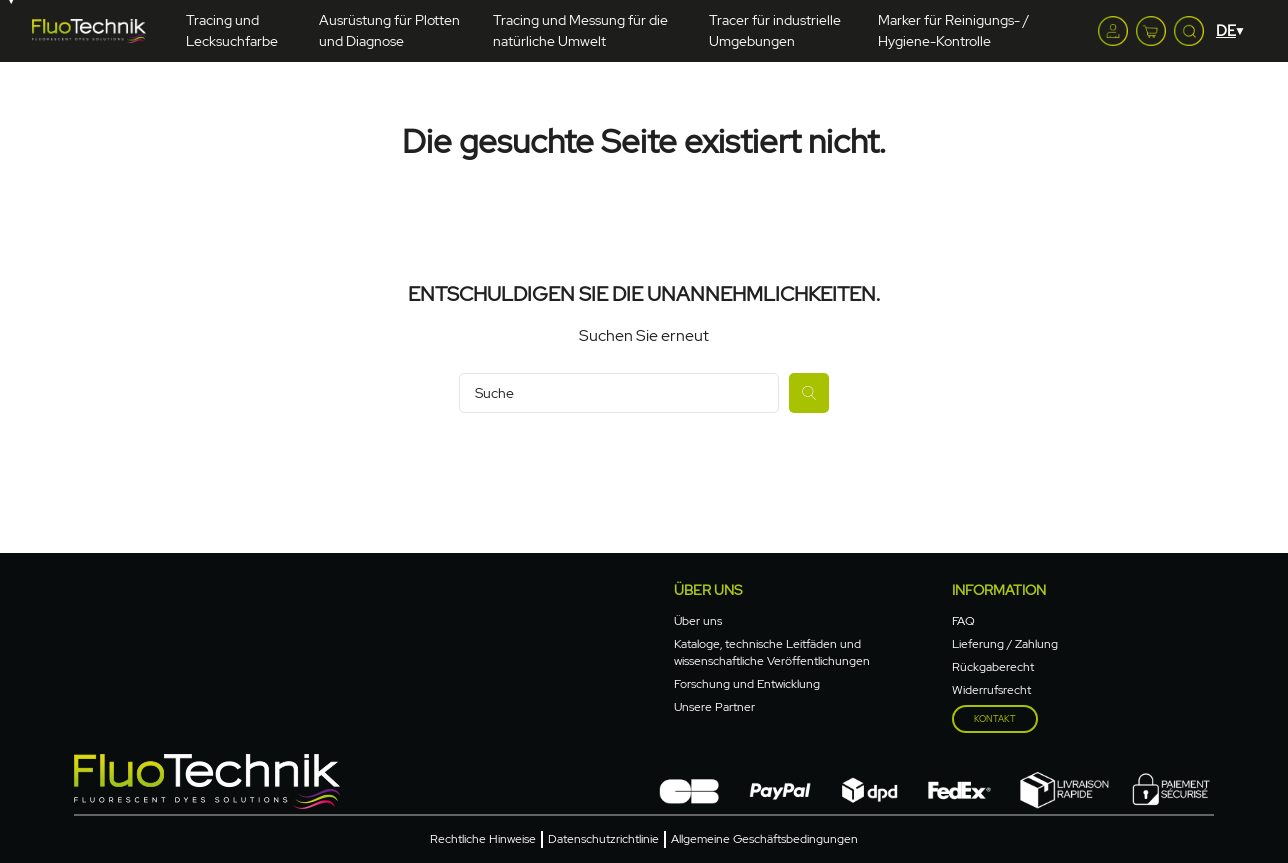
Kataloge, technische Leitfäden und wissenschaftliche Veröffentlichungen (772, 652)
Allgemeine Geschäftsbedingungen (764, 839)
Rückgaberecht (993, 667)
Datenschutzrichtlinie (603, 839)
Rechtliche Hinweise (483, 839)
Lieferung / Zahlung (1005, 644)
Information (999, 590)
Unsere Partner (714, 707)
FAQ (963, 621)
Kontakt (995, 719)
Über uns (708, 590)
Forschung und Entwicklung (747, 684)
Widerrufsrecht (991, 690)
